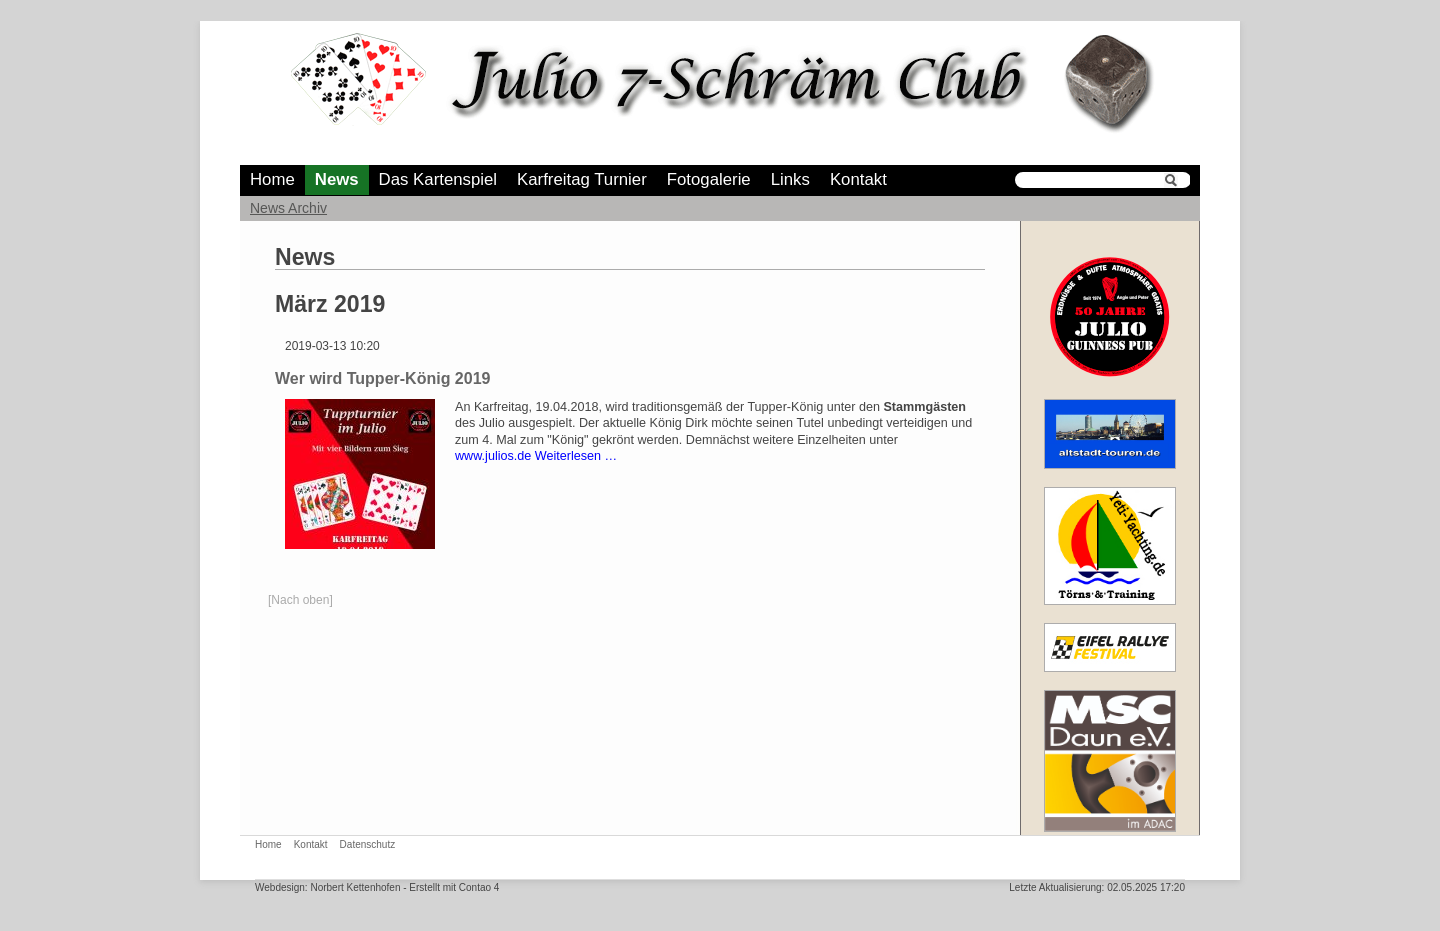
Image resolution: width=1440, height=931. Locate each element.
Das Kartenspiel (438, 179)
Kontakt (858, 179)
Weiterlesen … (576, 456)
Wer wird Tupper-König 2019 (382, 378)
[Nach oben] (300, 600)
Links (790, 179)
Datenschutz (368, 844)
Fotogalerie (709, 179)
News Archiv (288, 208)
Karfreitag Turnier (582, 179)
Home (272, 179)
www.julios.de (493, 456)
